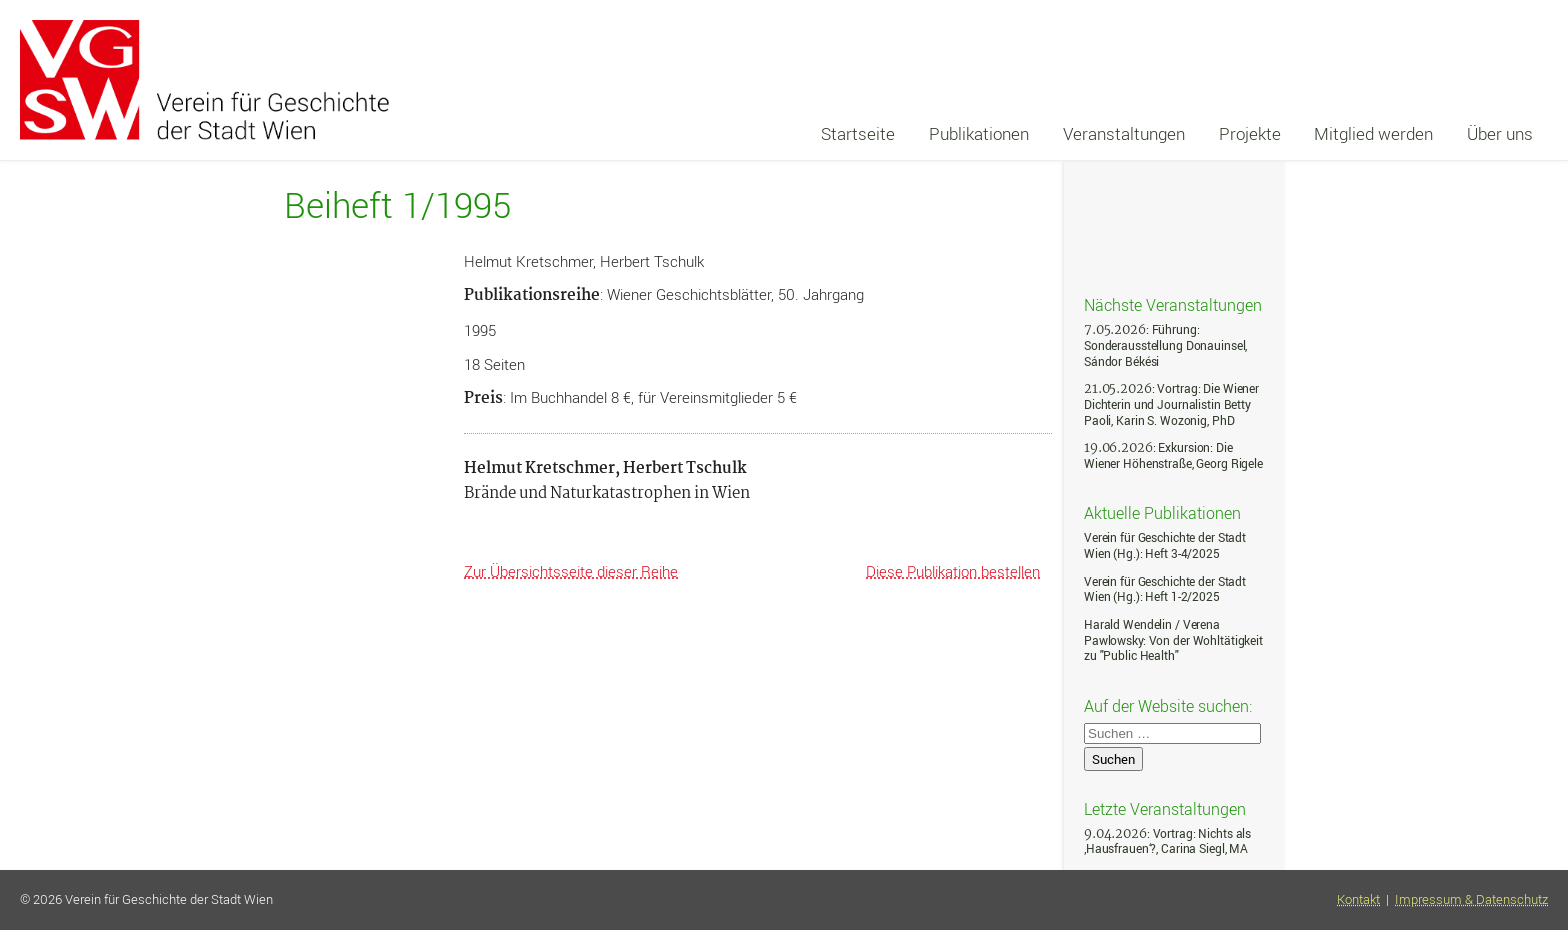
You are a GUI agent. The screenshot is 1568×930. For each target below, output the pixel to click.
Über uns (1500, 133)
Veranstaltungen (1124, 133)
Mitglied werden (1373, 133)
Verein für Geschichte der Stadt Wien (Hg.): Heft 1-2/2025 (1165, 589)
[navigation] (1177, 134)
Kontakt (1358, 899)
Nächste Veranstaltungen (1173, 304)
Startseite (858, 133)
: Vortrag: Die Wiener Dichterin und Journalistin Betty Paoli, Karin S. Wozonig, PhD (1171, 404)
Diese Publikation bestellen (953, 571)
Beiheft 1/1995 (397, 205)
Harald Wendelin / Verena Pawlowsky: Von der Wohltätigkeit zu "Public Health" (1173, 640)
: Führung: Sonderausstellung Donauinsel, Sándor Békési (1165, 345)
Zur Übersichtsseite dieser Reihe (571, 571)
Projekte (1250, 133)
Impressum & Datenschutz (1471, 899)
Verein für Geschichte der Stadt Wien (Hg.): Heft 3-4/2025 (1165, 545)
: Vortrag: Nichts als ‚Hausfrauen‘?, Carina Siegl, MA (1167, 841)
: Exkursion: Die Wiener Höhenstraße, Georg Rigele (1173, 455)
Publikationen (979, 133)
